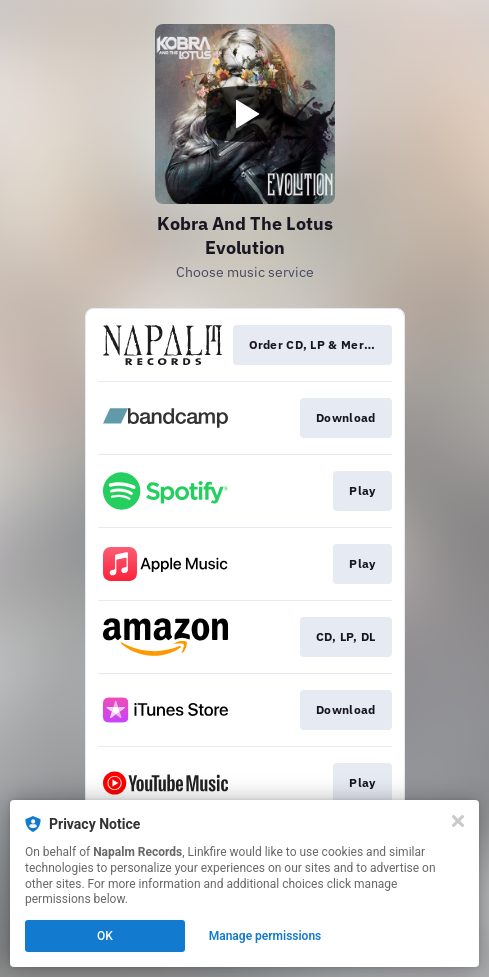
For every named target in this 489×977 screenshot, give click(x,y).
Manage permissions (265, 936)
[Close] (458, 821)
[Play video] (245, 114)
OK (105, 936)
